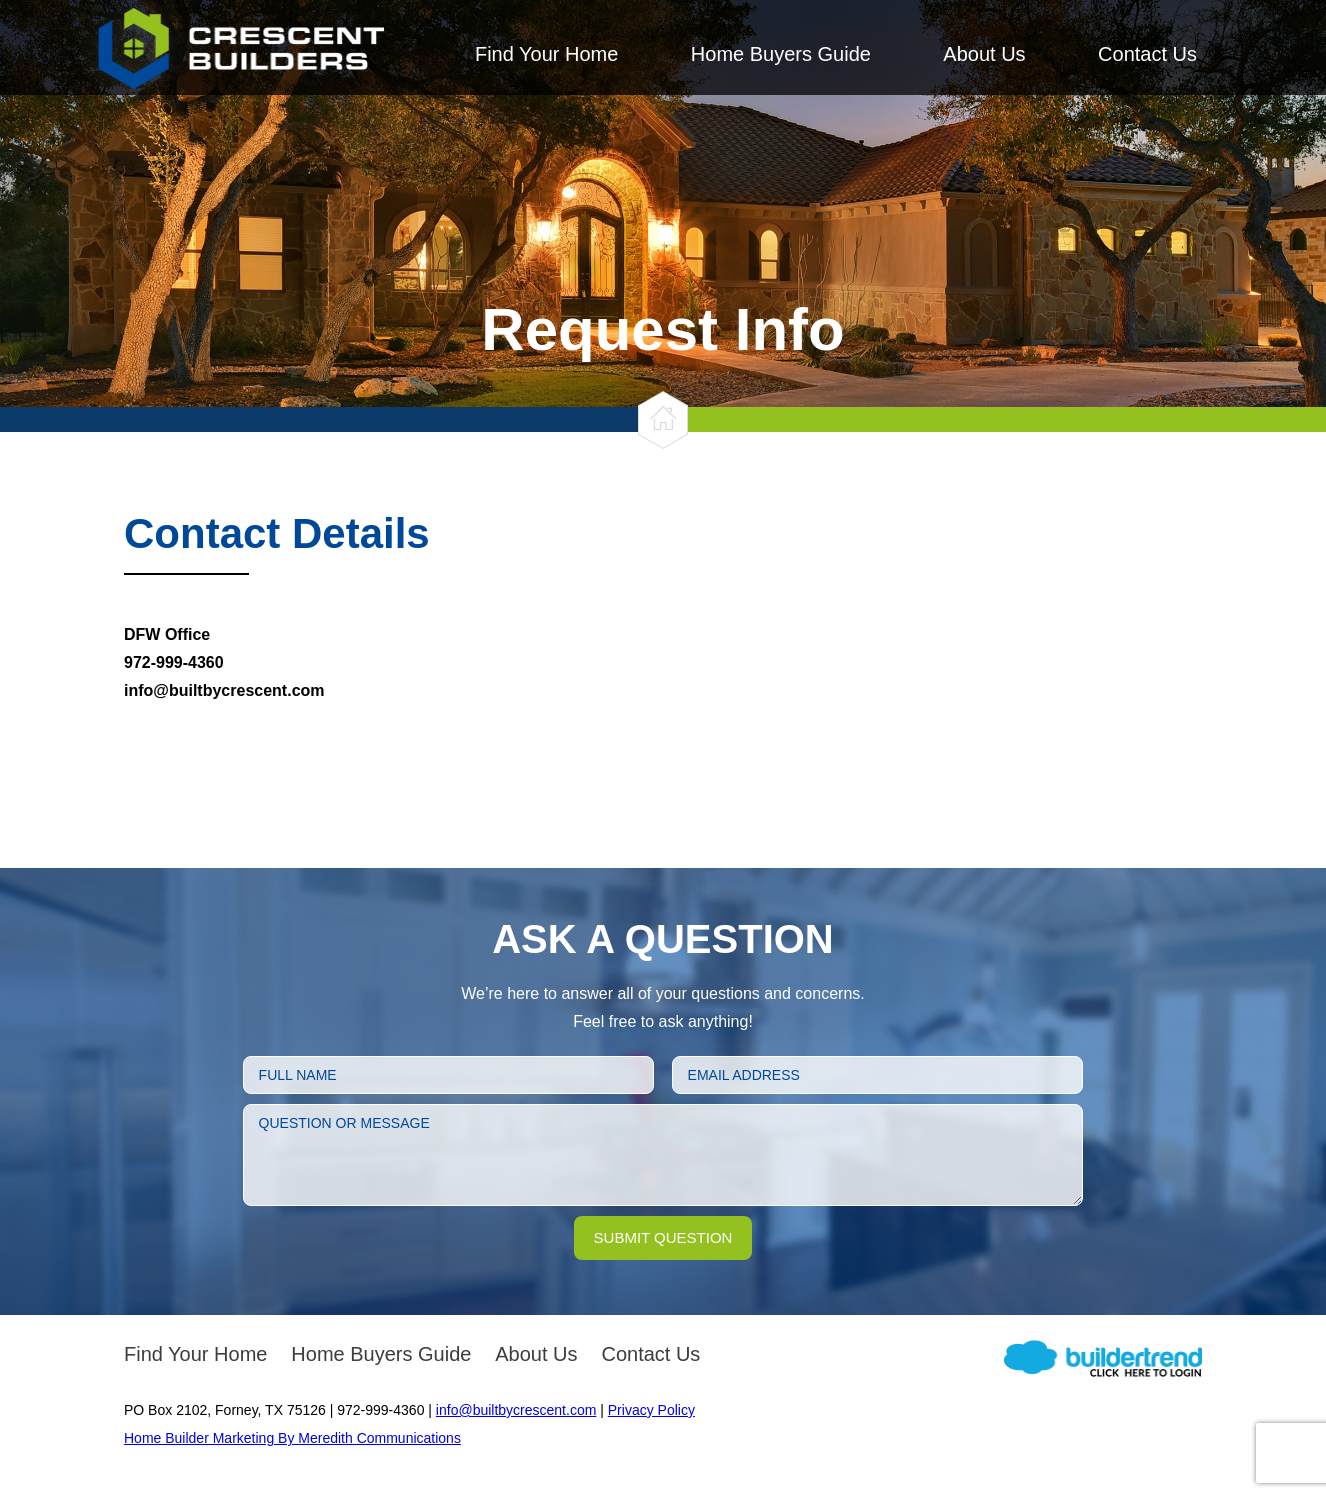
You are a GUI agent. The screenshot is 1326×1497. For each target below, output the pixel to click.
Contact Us (1147, 54)
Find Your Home (546, 54)
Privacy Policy (651, 1410)
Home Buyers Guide (781, 54)
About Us (984, 54)
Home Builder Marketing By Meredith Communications (292, 1438)
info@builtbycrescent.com (516, 1410)
